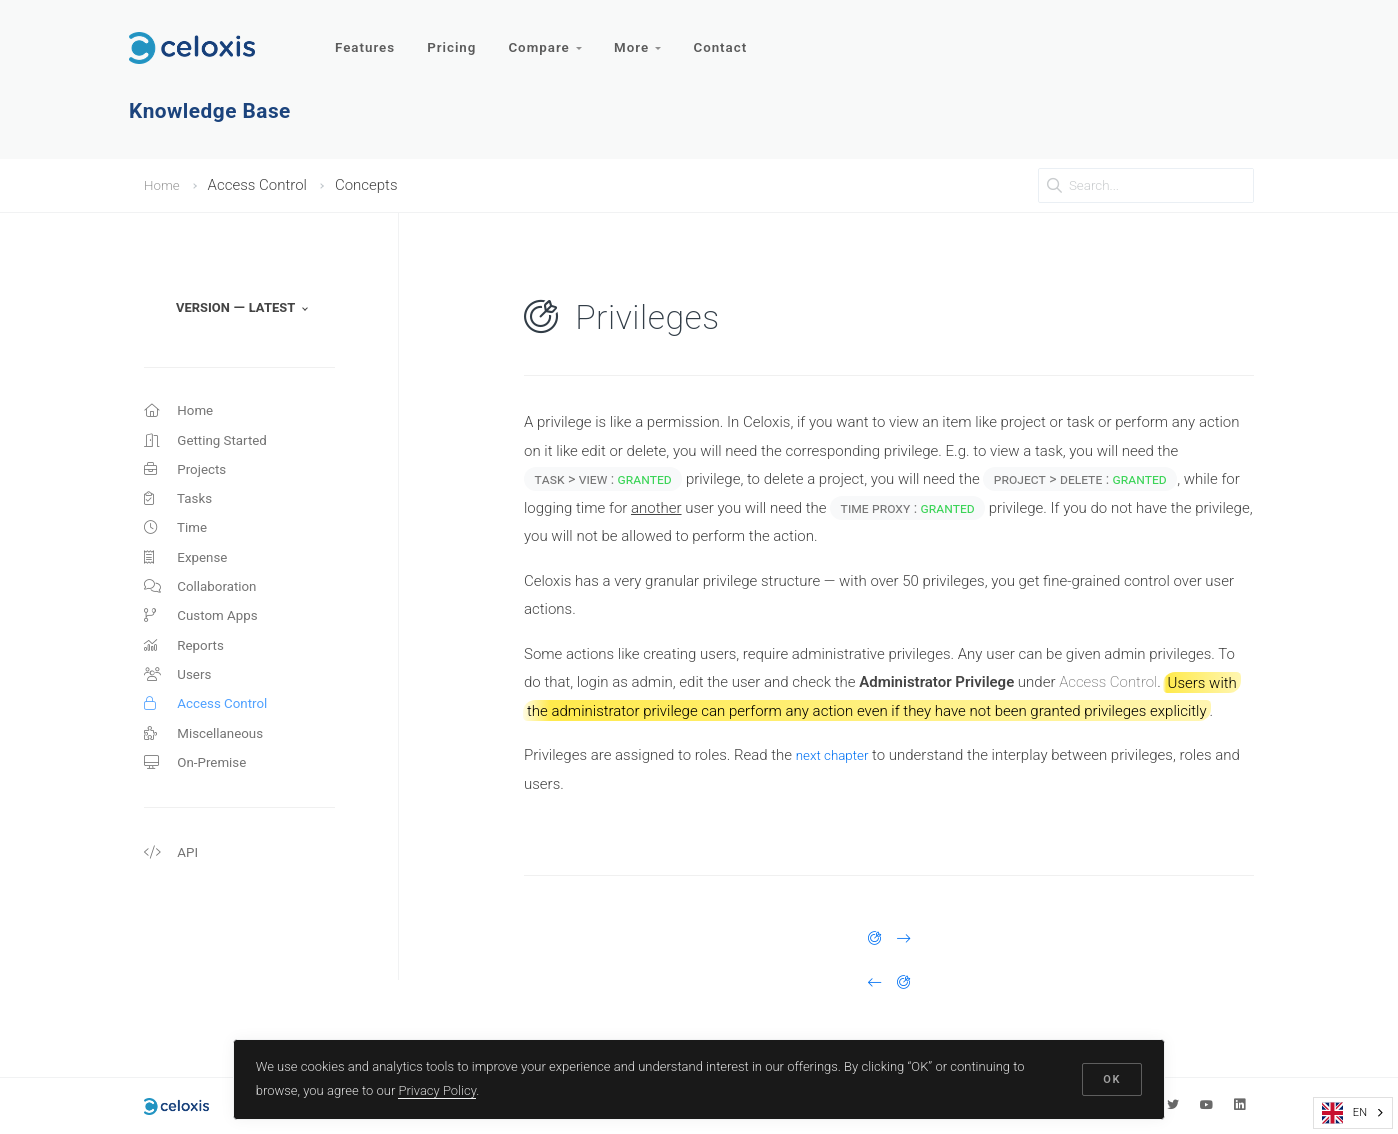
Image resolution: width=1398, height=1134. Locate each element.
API (172, 896)
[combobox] (1353, 1113)
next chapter (837, 755)
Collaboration (205, 607)
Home (164, 185)
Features (366, 37)
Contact (733, 37)
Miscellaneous (209, 770)
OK (1110, 1076)
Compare (552, 37)
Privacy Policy (440, 1087)
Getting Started (211, 445)
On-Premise (199, 802)
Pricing (456, 37)
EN (1344, 1113)
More (648, 37)
